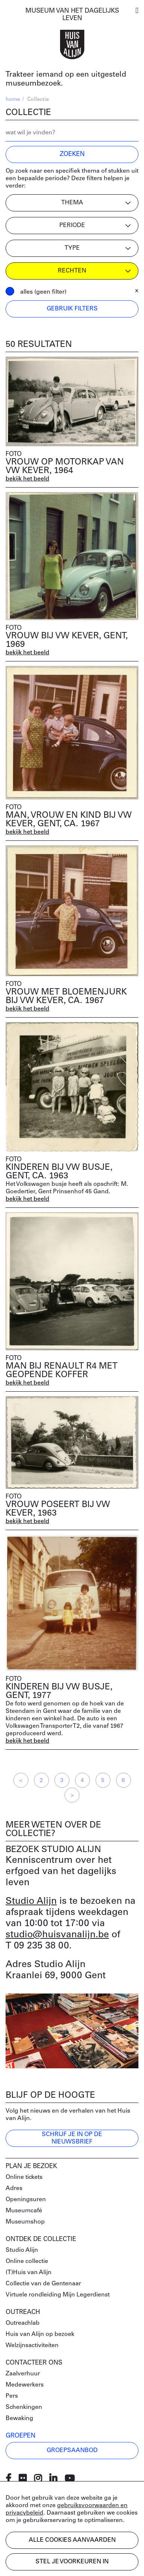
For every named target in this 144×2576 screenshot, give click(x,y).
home (13, 99)
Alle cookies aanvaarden (72, 2540)
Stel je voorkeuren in (72, 2562)
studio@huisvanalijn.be (57, 1935)
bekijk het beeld (27, 479)
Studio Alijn (31, 1901)
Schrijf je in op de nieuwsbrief (72, 2138)
